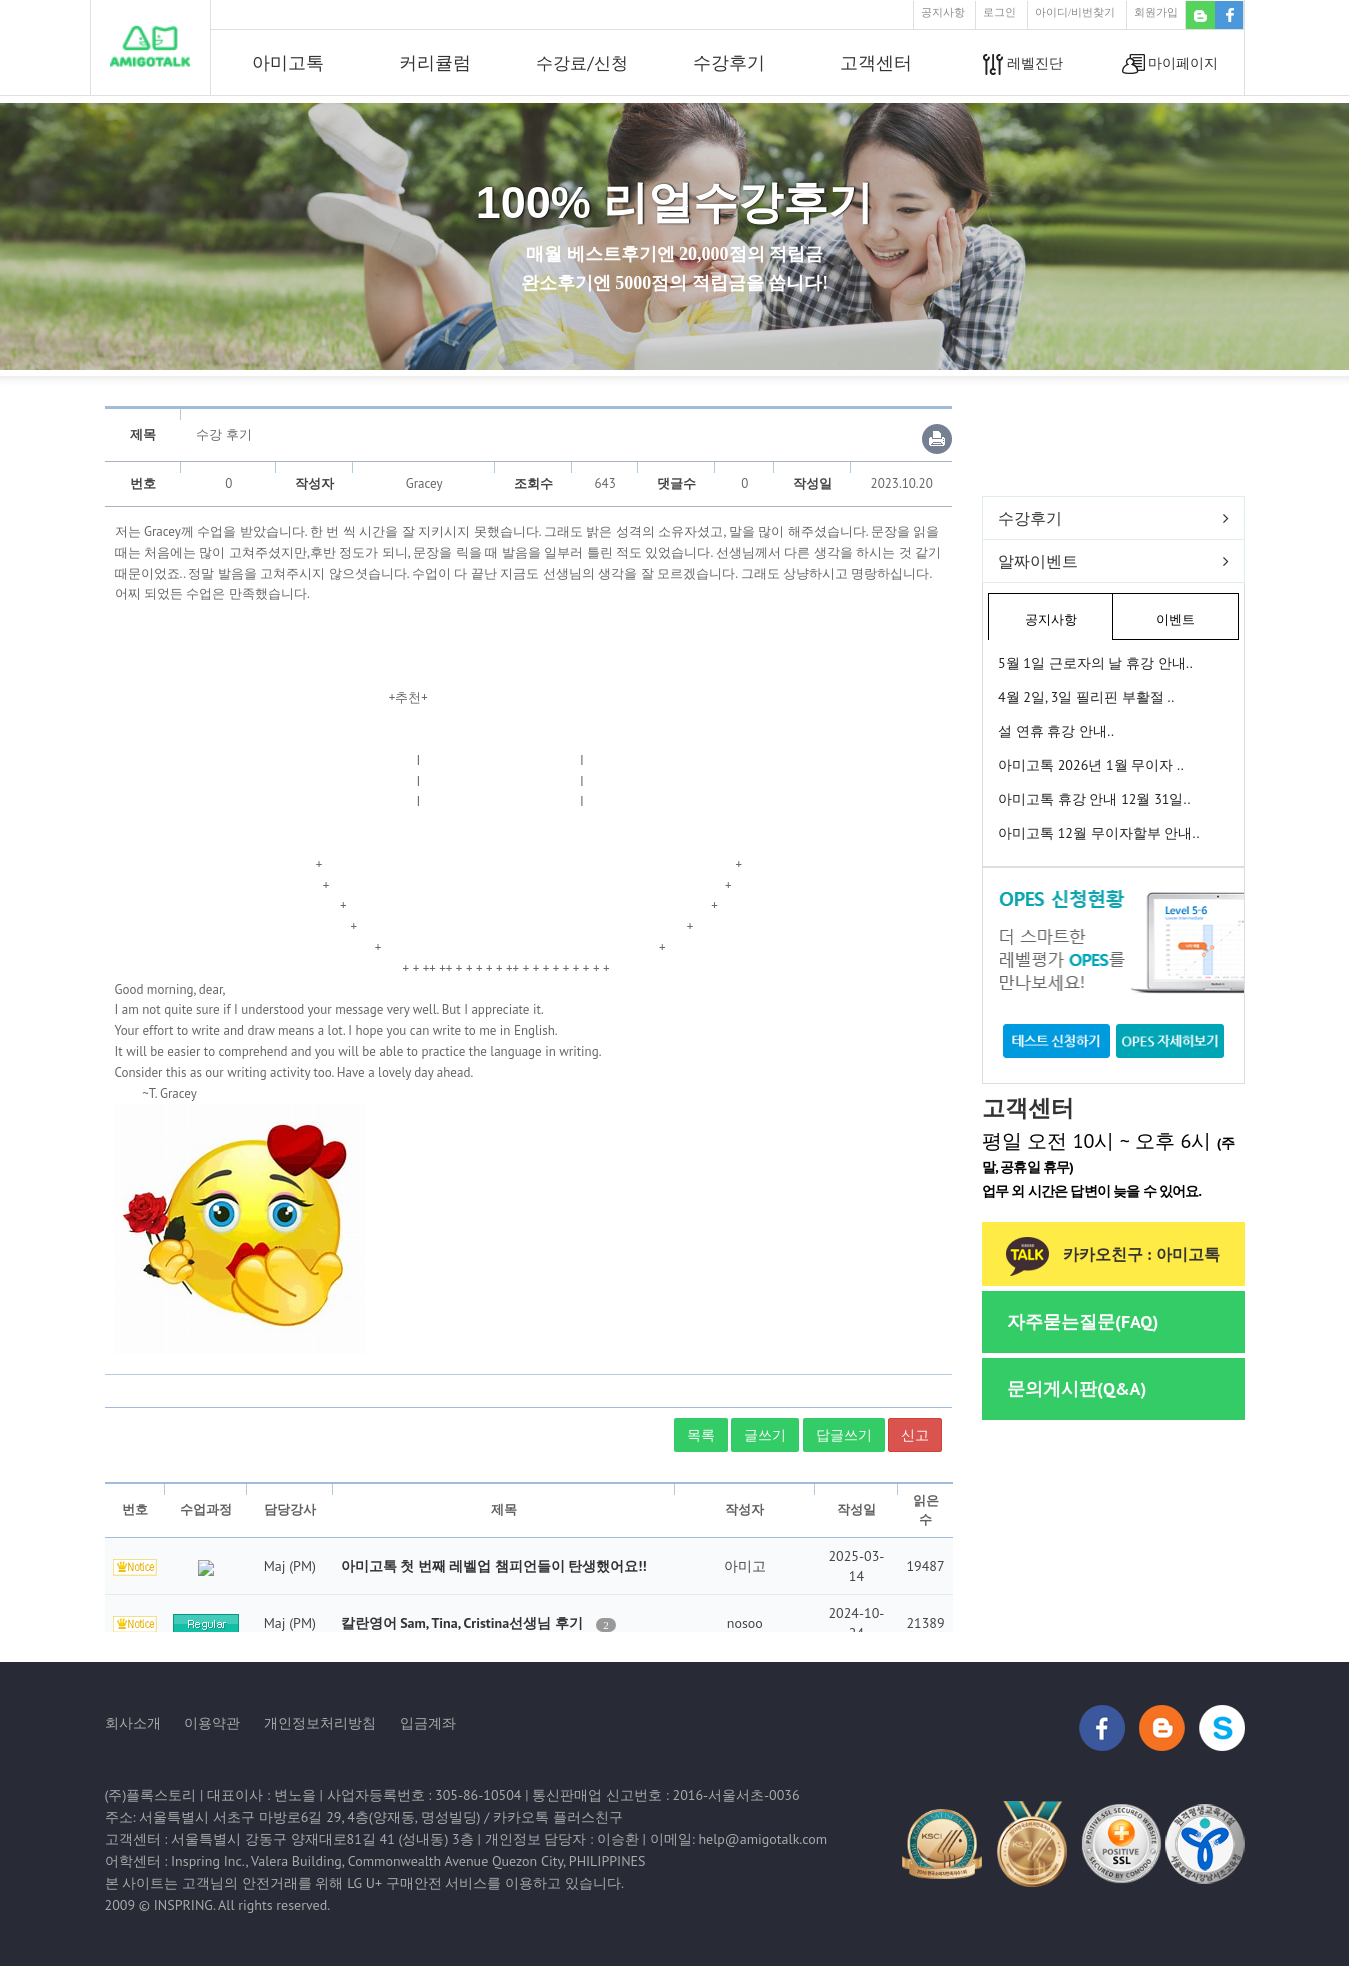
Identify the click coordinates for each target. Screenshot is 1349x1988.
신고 (915, 1435)
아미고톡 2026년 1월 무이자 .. (1091, 765)
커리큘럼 (435, 62)
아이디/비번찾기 (1075, 12)
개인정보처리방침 (320, 1723)
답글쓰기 (844, 1435)
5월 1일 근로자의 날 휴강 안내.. (1095, 663)
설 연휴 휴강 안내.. (1056, 731)
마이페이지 (1170, 64)
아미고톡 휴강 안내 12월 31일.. (1094, 799)
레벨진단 (1023, 64)
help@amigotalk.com (762, 1839)
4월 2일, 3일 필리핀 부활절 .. (1086, 697)
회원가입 (1156, 12)
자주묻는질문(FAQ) (1082, 1321)
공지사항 (943, 12)
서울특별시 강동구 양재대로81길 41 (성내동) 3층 (322, 1839)
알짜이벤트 (1038, 561)
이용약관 (212, 1723)
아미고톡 (288, 62)
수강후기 (729, 62)
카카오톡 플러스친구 (558, 1817)
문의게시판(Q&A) (1076, 1388)
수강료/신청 (581, 63)
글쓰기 (765, 1435)
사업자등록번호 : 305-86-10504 (424, 1795)
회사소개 (133, 1723)
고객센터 (876, 62)
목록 (701, 1435)
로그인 (999, 12)
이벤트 (1175, 619)
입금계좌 (428, 1723)
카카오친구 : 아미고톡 (1113, 1254)
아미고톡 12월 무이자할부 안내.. (1098, 833)
